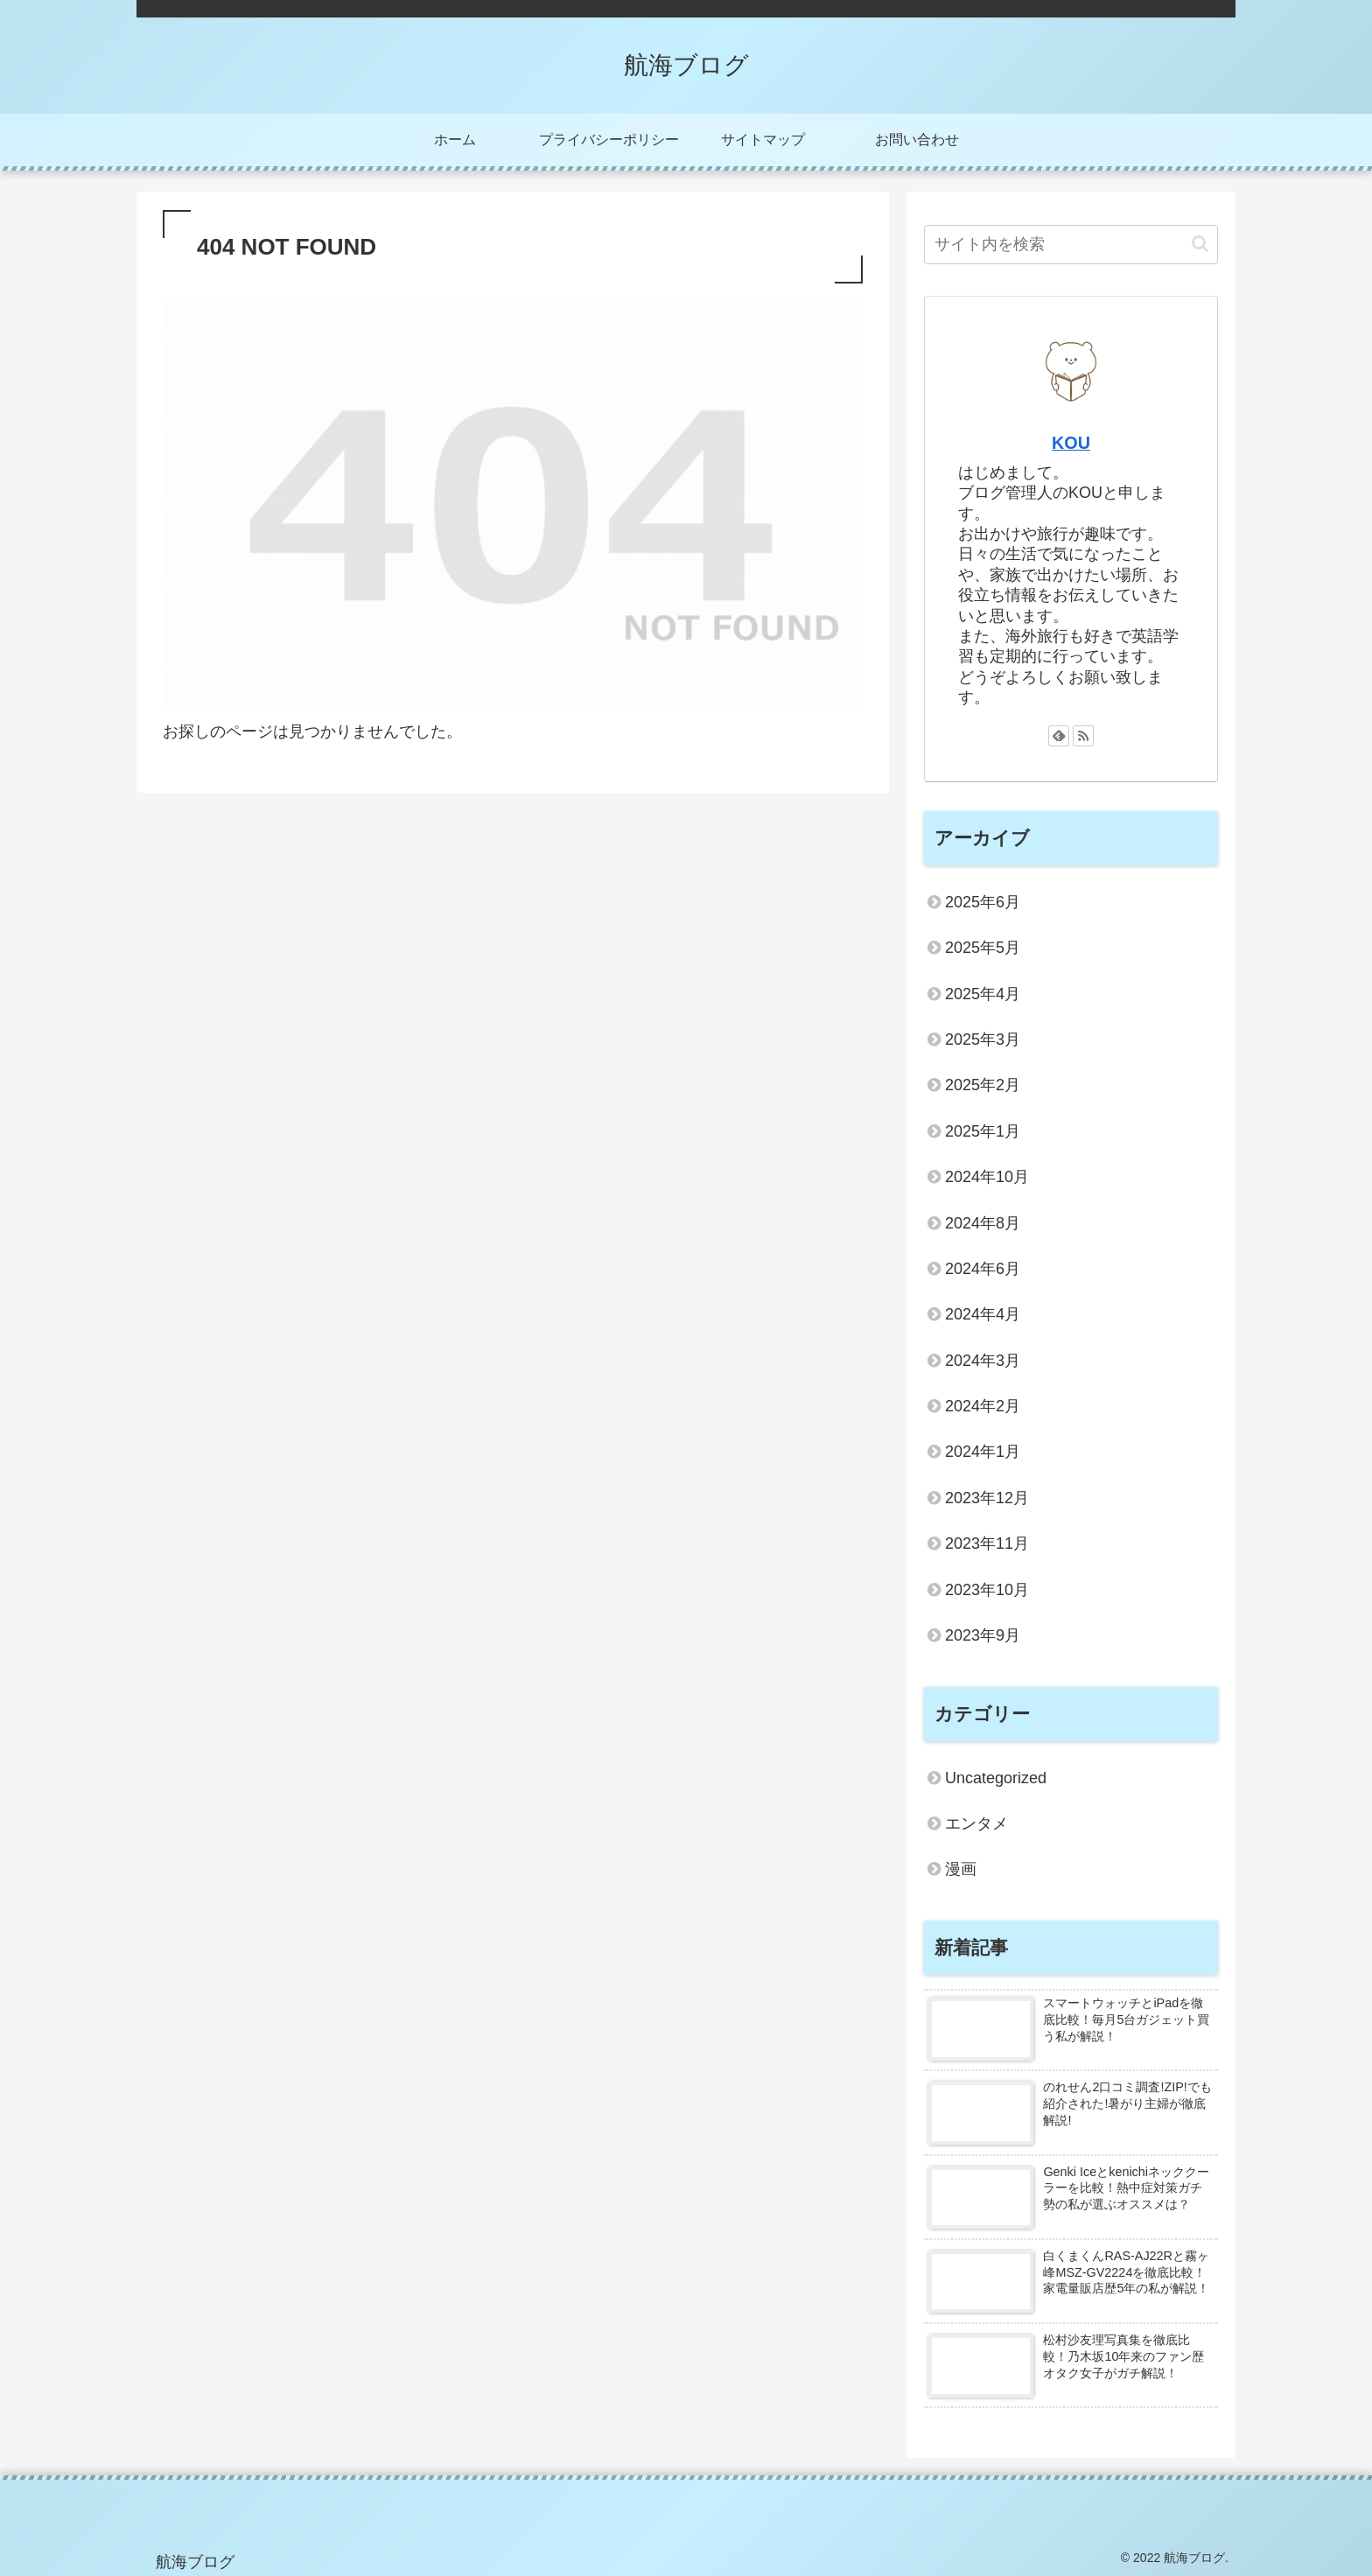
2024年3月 (982, 1360)
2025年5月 (982, 947)
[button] (1200, 244)
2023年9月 (982, 1635)
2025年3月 (982, 1039)
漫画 (960, 1869)
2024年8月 (982, 1223)
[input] (1071, 244)
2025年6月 (982, 902)
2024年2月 (982, 1406)
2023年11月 (987, 1543)
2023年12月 (987, 1498)
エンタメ (976, 1823)
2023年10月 (987, 1590)
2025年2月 (982, 1085)
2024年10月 (987, 1177)
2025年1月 (982, 1131)
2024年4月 (982, 1314)
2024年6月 (982, 1269)
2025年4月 (982, 994)
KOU (1071, 442)
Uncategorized (995, 1778)
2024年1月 (982, 1451)
